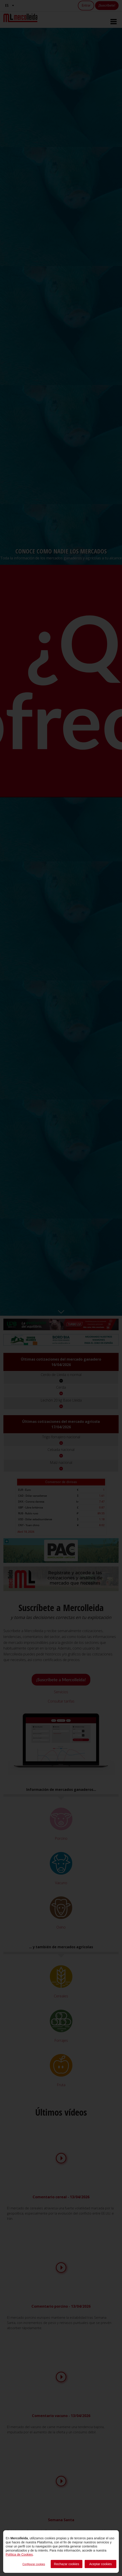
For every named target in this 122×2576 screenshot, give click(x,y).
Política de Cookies (19, 2554)
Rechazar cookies (66, 2564)
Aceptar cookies (100, 2564)
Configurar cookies (33, 2564)
